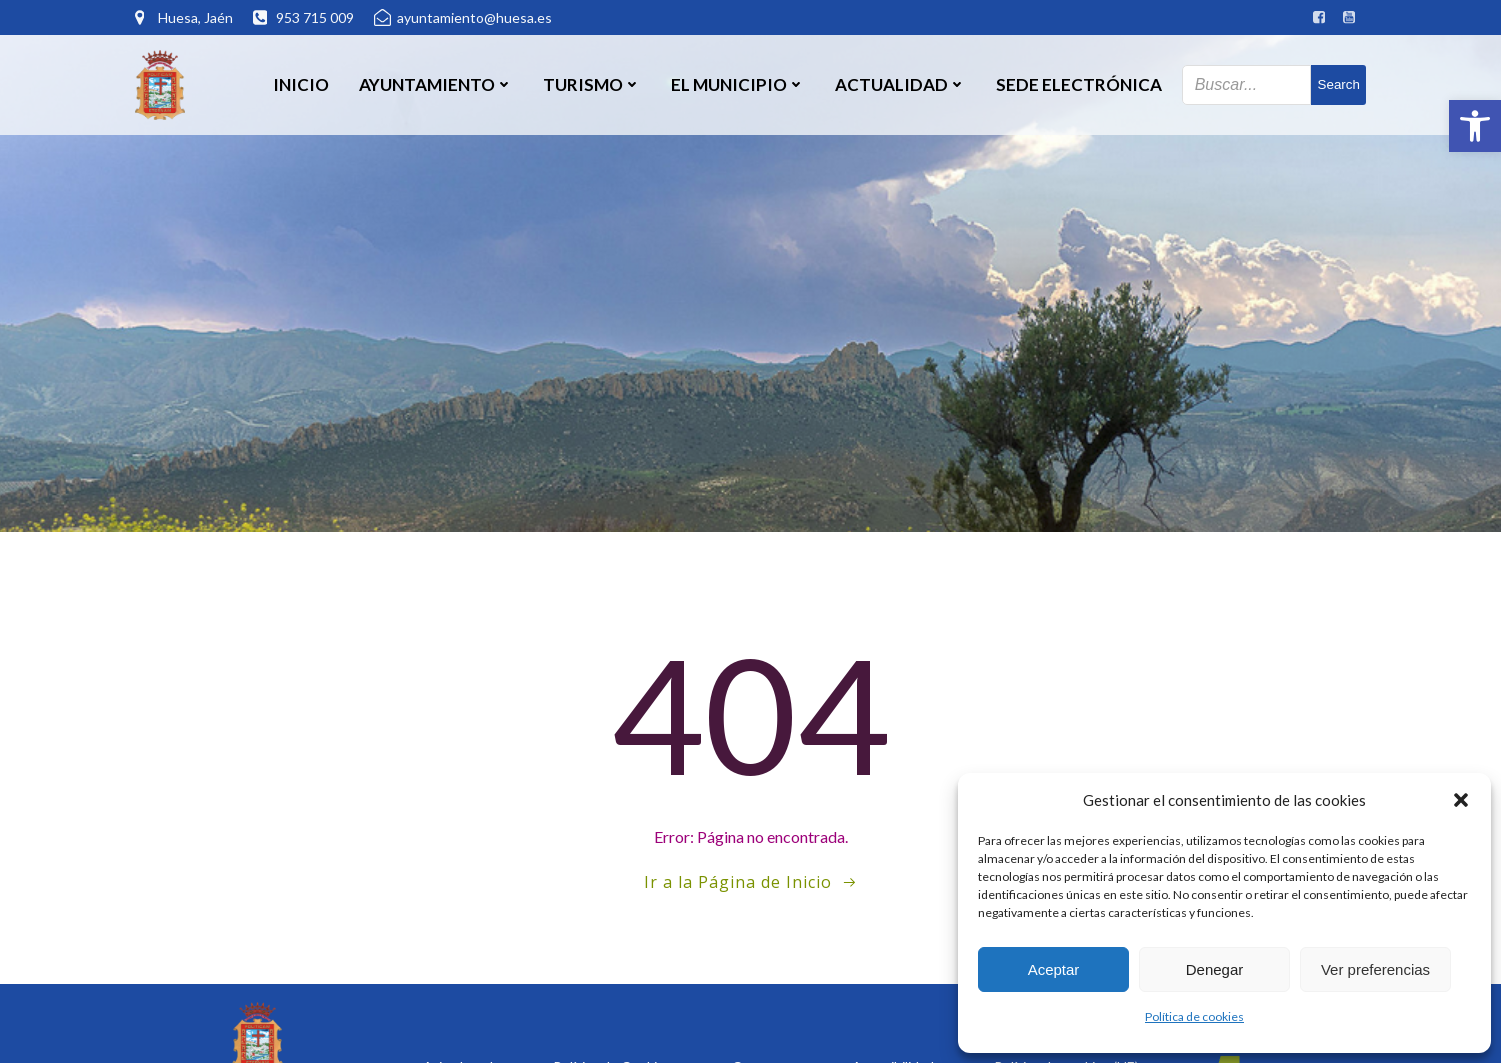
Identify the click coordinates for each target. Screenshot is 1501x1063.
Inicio (301, 84)
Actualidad (900, 84)
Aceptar (1054, 969)
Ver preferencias (1375, 969)
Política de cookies (1194, 1016)
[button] (1475, 126)
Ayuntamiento (436, 84)
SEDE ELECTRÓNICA (1079, 84)
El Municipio (738, 84)
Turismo (592, 84)
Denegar (1215, 969)
